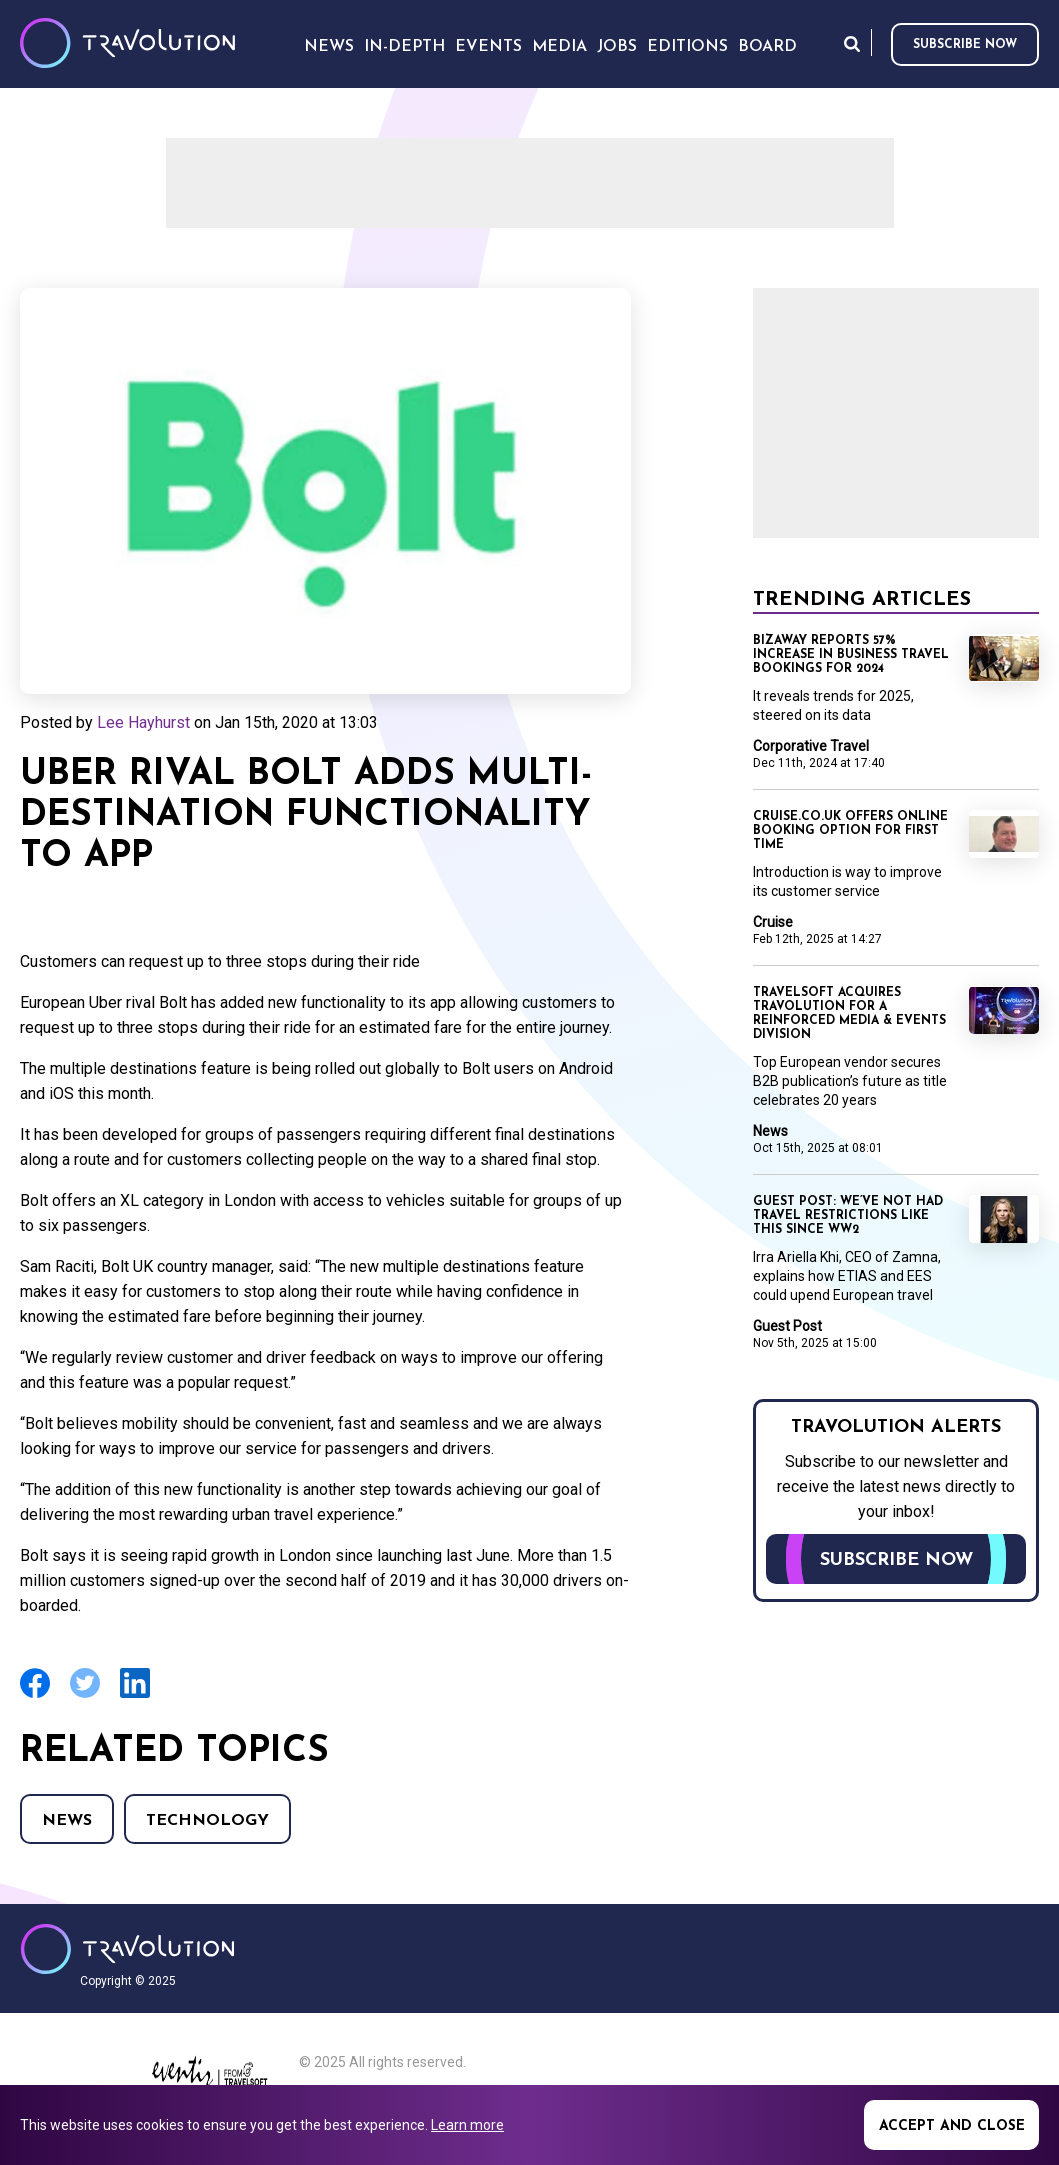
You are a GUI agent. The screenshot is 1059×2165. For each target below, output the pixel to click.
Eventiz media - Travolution (209, 2077)
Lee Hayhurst (143, 722)
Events (488, 47)
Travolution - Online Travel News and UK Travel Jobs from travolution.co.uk (127, 1949)
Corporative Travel (811, 746)
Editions (687, 47)
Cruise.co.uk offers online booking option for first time (850, 831)
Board (767, 47)
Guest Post (787, 1326)
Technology (207, 1821)
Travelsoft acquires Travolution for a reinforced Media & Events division (849, 1014)
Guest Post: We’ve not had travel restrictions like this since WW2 (848, 1216)
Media (559, 47)
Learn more (467, 2125)
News (67, 1821)
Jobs (617, 47)
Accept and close (952, 2126)
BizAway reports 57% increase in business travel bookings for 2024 (851, 655)
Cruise (773, 922)
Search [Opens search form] (852, 43)
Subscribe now (965, 45)
